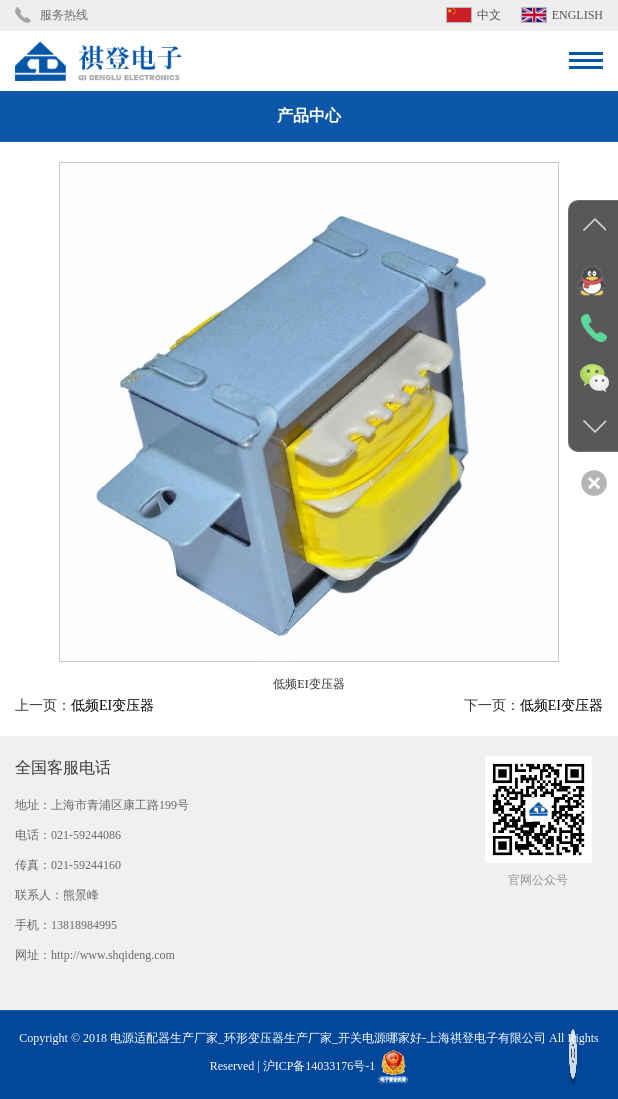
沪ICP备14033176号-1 (319, 1066)
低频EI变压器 (112, 705)
